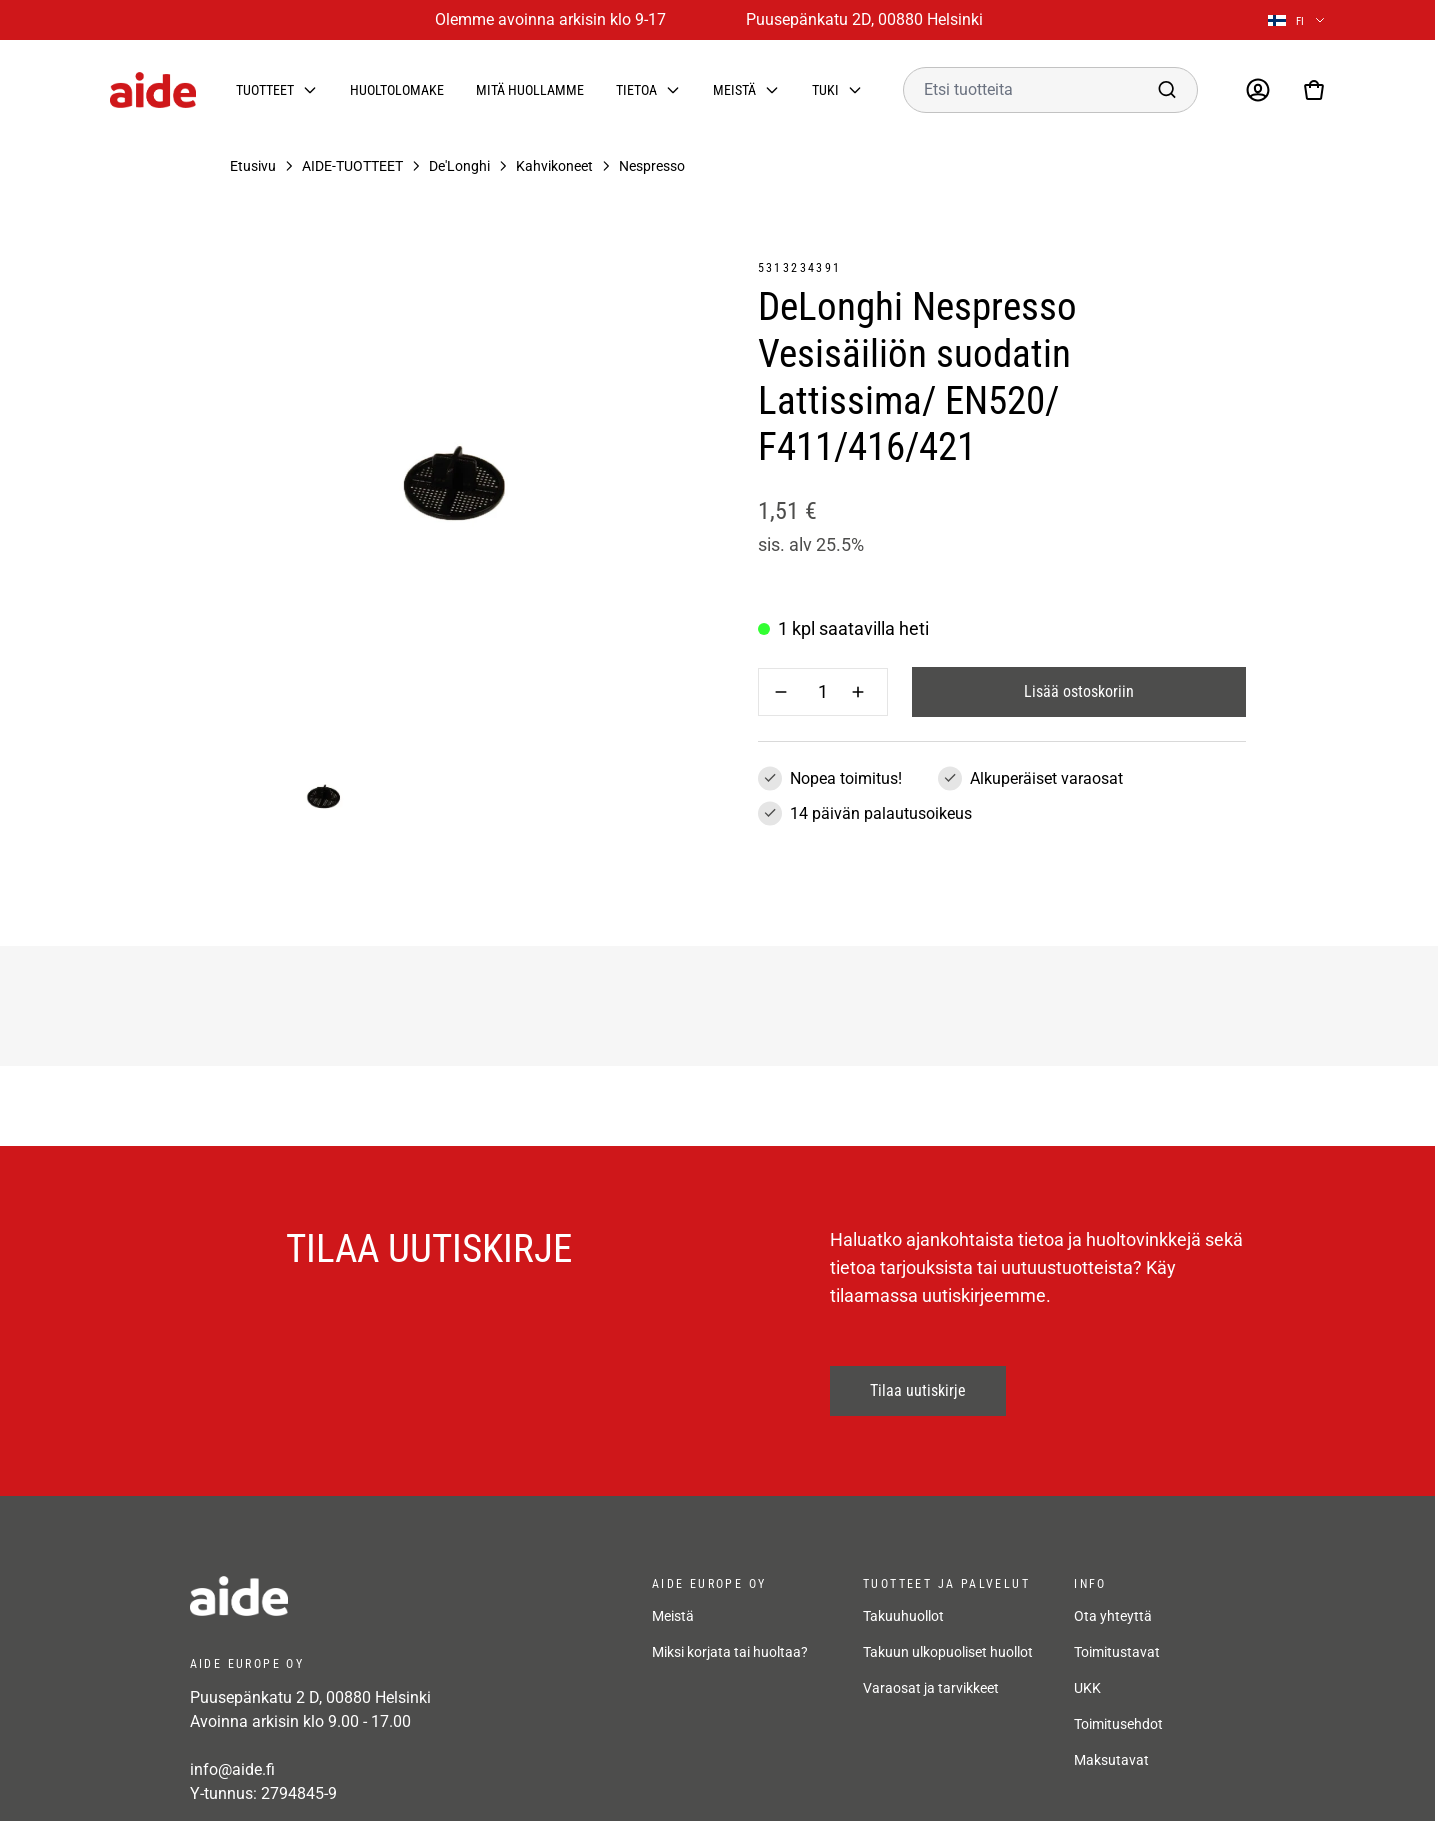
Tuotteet (265, 90)
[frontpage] (370, 1596)
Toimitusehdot (1118, 1694)
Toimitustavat (1117, 1622)
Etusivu (253, 166)
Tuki (825, 90)
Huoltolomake (397, 90)
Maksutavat (1111, 1730)
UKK (1087, 1658)
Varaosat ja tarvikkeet (931, 1658)
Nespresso (652, 166)
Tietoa (636, 90)
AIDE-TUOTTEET (352, 166)
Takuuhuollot (903, 1586)
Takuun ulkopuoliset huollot (948, 1622)
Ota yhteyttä (1113, 1586)
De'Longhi (459, 166)
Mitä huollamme (530, 90)
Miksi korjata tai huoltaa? (730, 1622)
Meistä (734, 90)
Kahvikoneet (554, 166)
